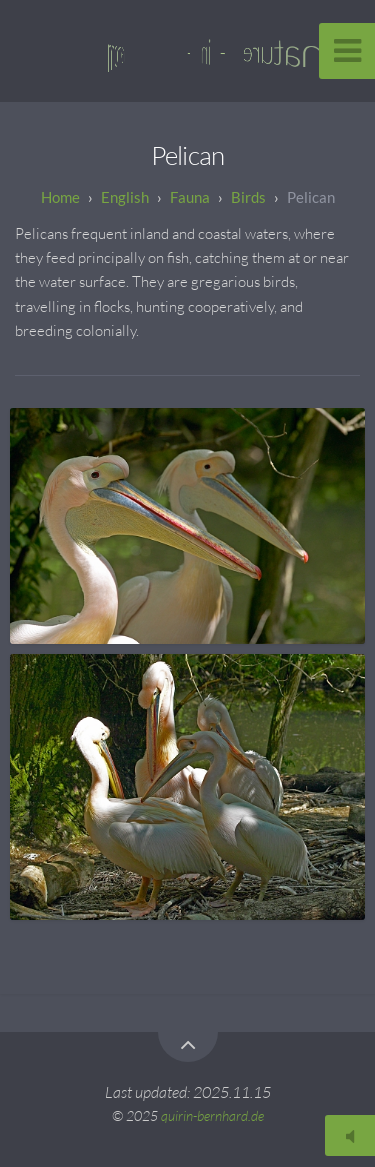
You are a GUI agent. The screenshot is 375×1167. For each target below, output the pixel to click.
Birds (248, 197)
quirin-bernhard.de (212, 1115)
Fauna (190, 197)
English (125, 197)
